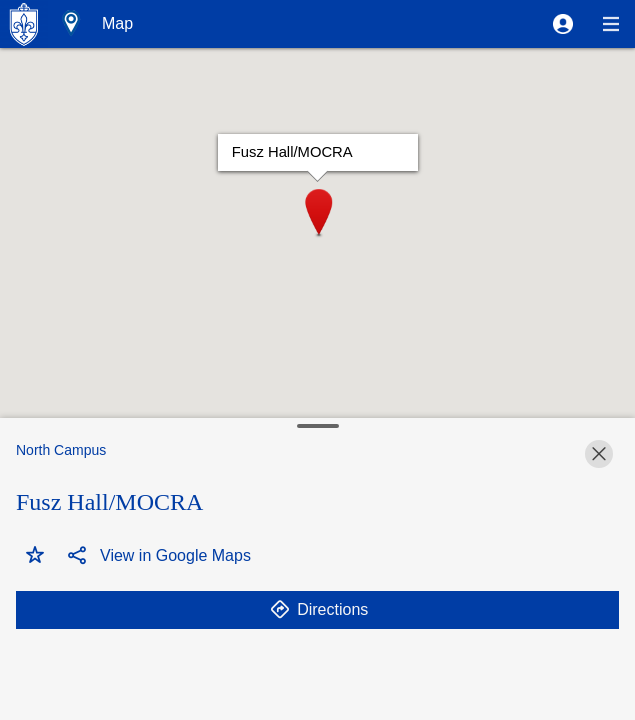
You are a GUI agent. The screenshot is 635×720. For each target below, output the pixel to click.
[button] (563, 24)
